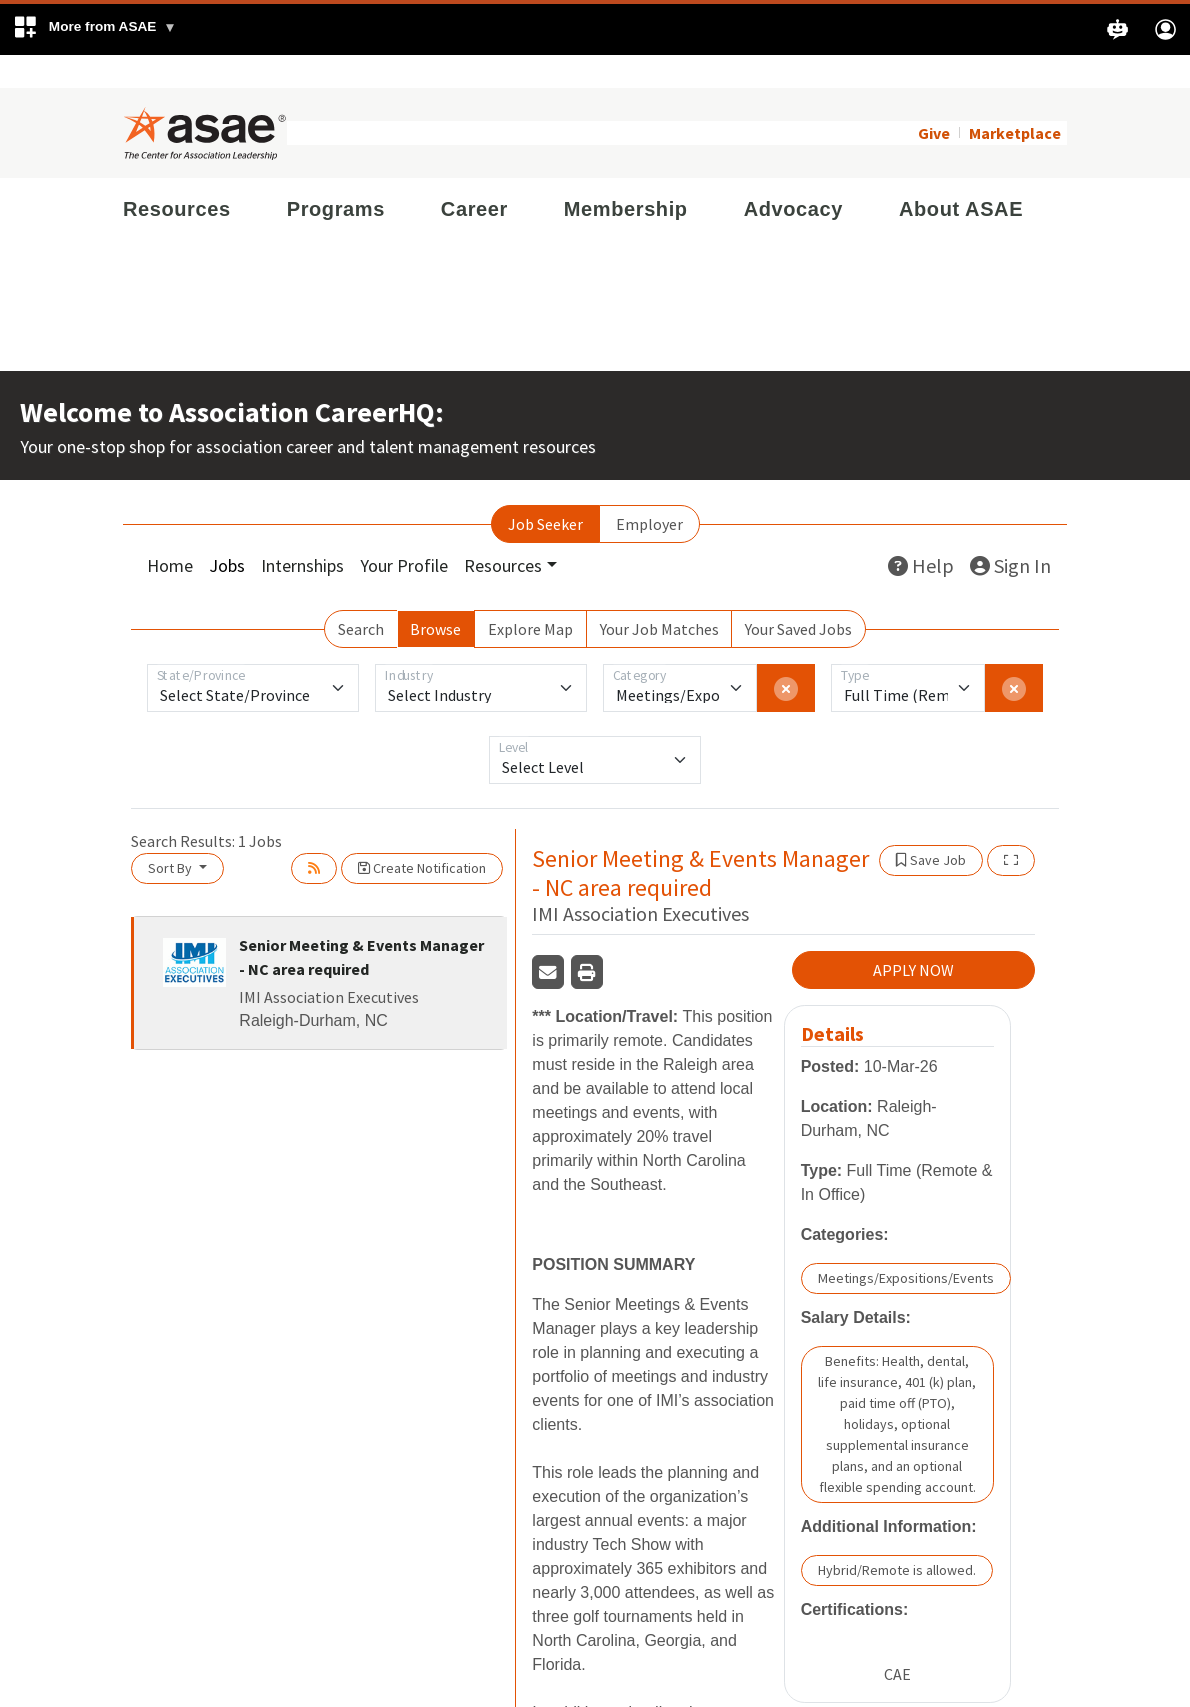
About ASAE (961, 176)
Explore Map (530, 596)
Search (361, 596)
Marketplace (1015, 100)
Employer (649, 491)
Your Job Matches (659, 596)
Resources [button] (503, 532)
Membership (626, 176)
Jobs (227, 532)
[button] (94, 29)
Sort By (171, 835)
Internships (302, 532)
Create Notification (422, 835)
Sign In (1010, 532)
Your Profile (404, 532)
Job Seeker (545, 491)
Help (921, 532)
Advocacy (793, 176)
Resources (177, 176)
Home (170, 532)
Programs (336, 176)
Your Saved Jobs (798, 596)
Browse (435, 596)
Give (934, 100)
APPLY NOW (913, 938)
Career (474, 176)
